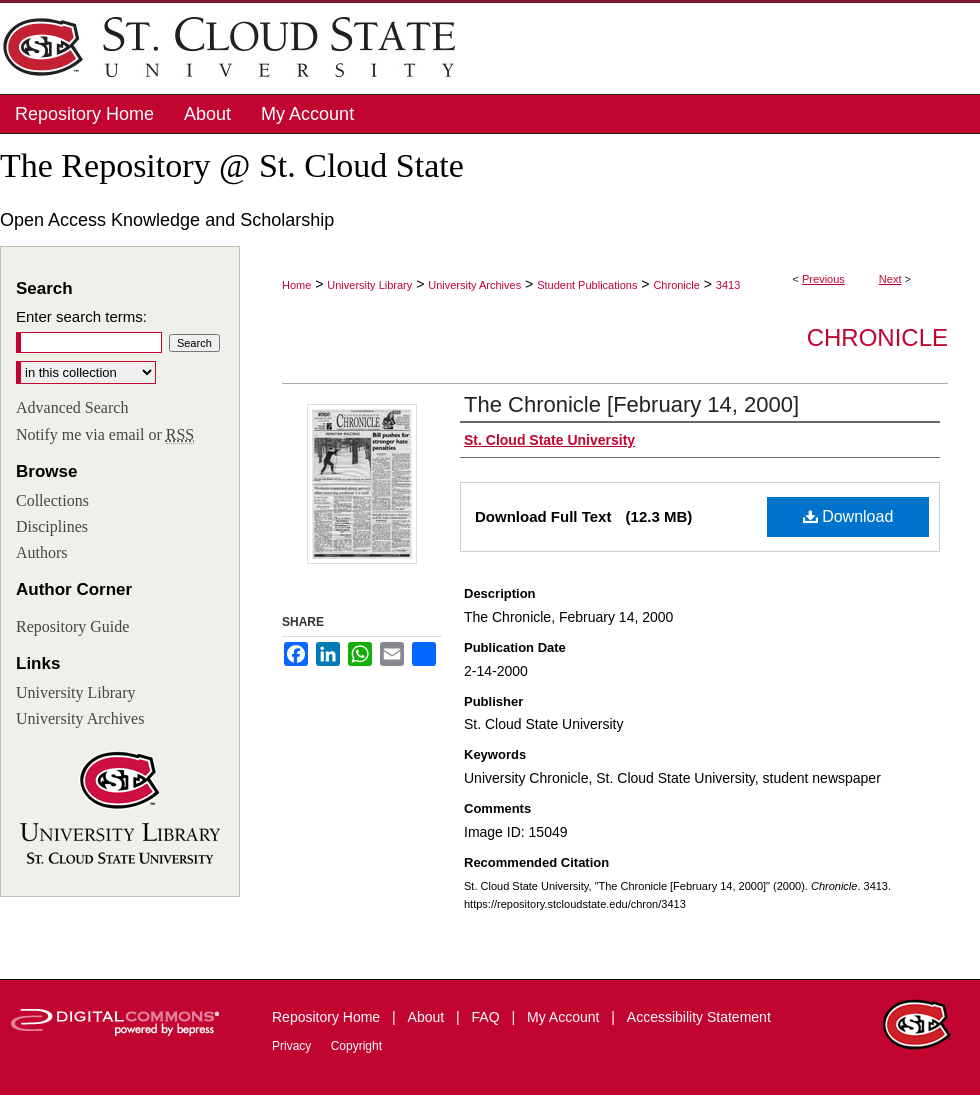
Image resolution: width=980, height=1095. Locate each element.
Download (848, 516)
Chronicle (676, 285)
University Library (369, 285)
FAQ (488, 1017)
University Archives (474, 285)
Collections (52, 500)
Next (890, 279)
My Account (565, 1017)
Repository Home (328, 1017)
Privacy (293, 1046)
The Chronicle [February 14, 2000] (631, 404)
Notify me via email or (105, 435)
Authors (42, 552)
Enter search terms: (81, 316)
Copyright (356, 1046)
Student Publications (587, 285)
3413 (728, 285)
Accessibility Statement (699, 1017)
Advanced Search (72, 407)
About (428, 1017)
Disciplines (52, 526)
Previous (823, 279)
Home (296, 285)
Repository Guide (72, 626)
